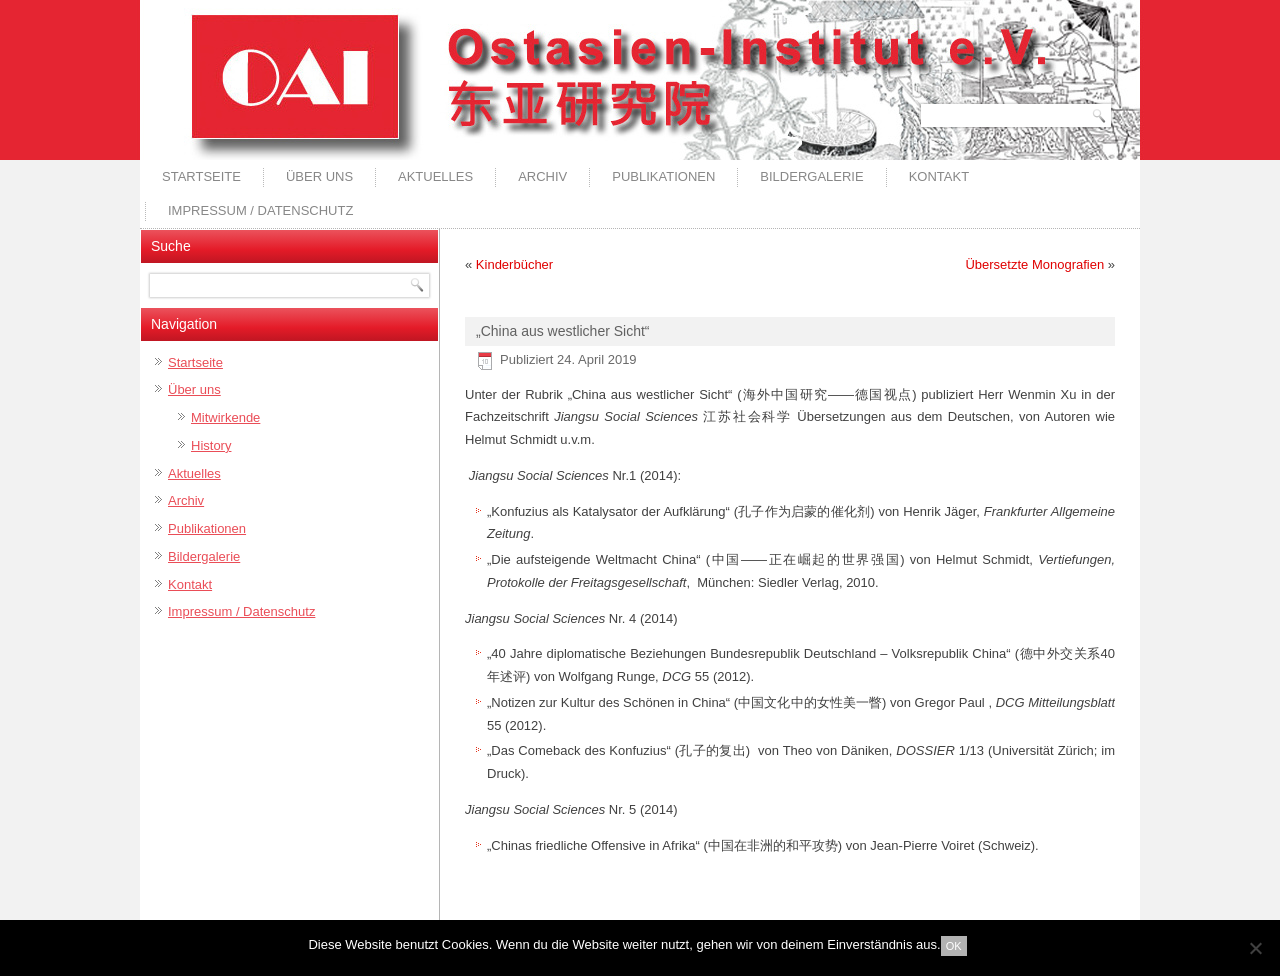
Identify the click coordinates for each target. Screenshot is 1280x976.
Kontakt (939, 176)
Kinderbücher (514, 264)
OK (954, 946)
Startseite (201, 176)
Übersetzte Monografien (1034, 264)
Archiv (542, 176)
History (211, 445)
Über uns (319, 176)
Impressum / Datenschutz (260, 210)
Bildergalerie (811, 176)
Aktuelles (435, 176)
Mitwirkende (225, 417)
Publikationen (663, 176)
